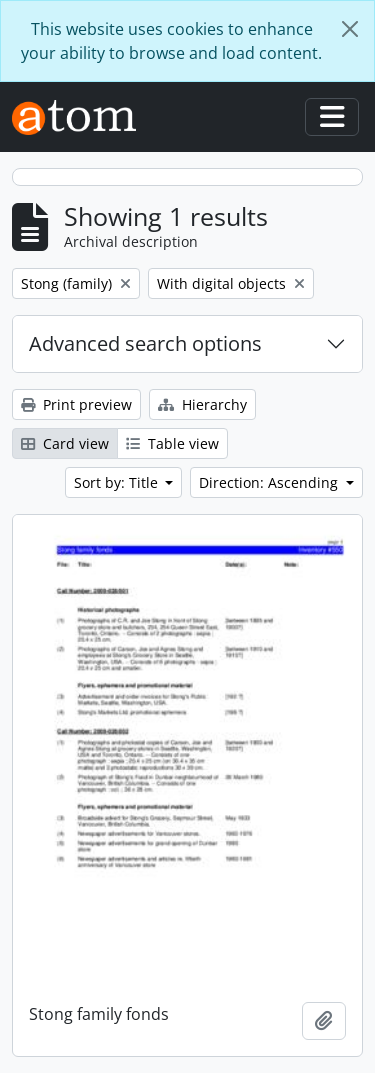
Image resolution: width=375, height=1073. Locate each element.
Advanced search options (145, 343)
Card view (65, 443)
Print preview (76, 404)
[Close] (350, 29)
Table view (172, 443)
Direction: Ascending (270, 482)
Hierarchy (202, 404)
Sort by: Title (118, 482)
